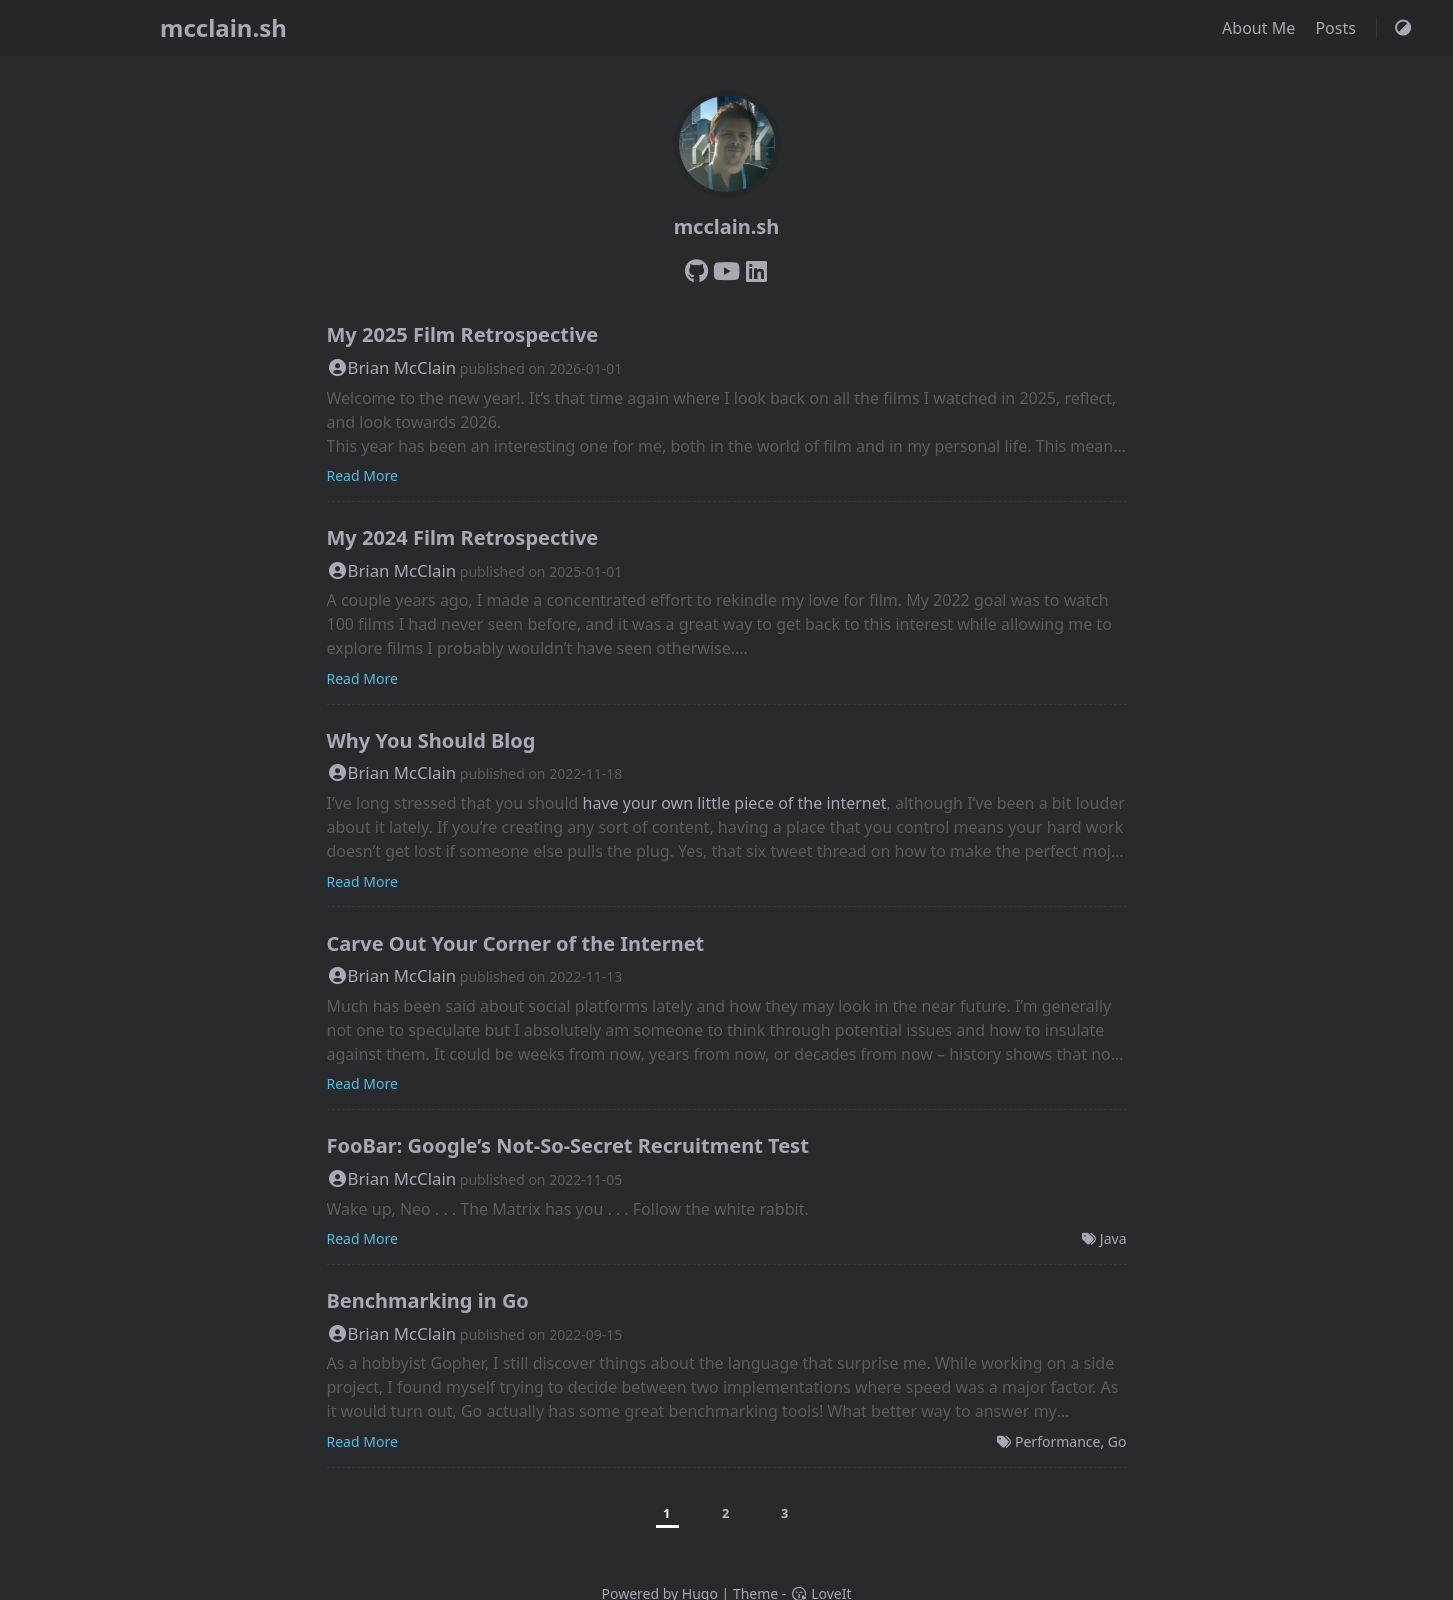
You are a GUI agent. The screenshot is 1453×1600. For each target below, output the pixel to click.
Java (1113, 1238)
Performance (1057, 1441)
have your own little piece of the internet (735, 803)
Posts (1337, 28)
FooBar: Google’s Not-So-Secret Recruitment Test (568, 1145)
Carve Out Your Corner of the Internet (516, 943)
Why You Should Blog (431, 740)
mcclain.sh (223, 27)
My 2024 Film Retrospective (463, 537)
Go (1117, 1441)
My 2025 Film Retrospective (463, 334)
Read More (362, 475)
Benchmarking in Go (428, 1300)
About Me (1260, 28)
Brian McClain (392, 367)
